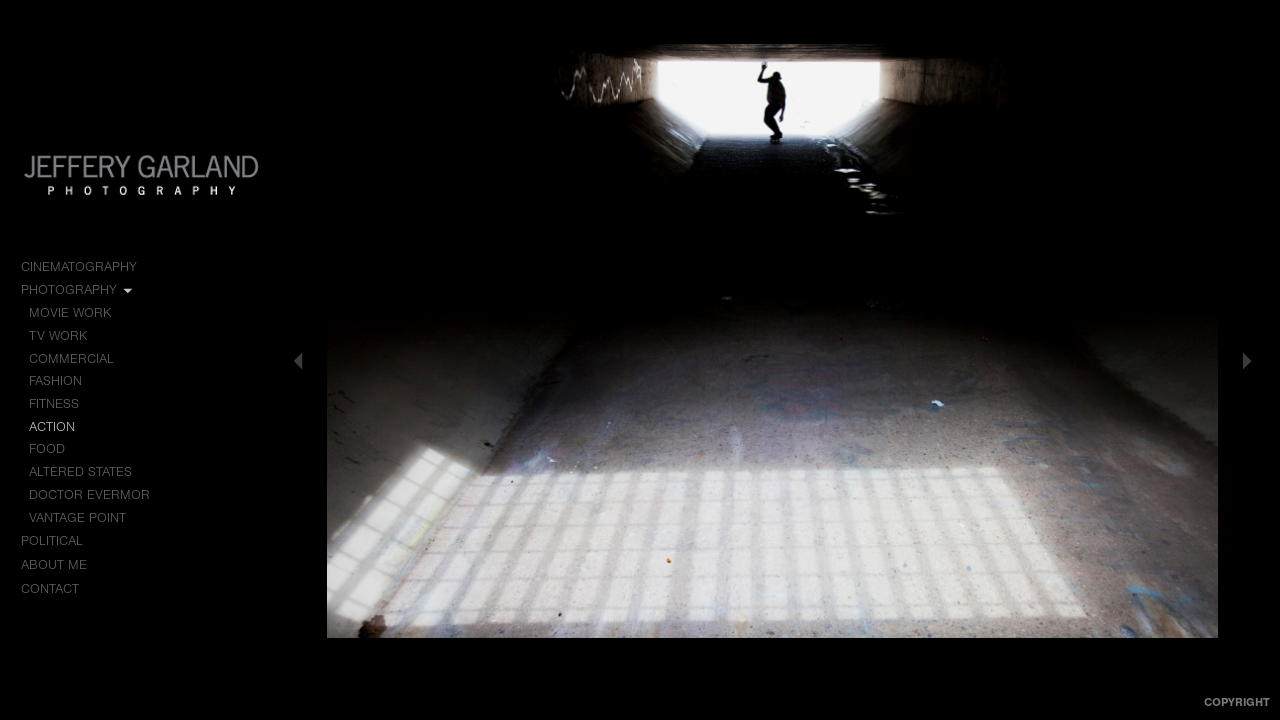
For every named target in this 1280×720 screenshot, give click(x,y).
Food (47, 448)
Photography (78, 290)
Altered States (80, 471)
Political (61, 541)
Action (52, 426)
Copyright (1237, 702)
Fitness (54, 403)
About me (54, 564)
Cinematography (88, 267)
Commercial (71, 358)
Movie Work (79, 313)
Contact (50, 588)
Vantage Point (77, 517)
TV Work (67, 336)
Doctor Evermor (89, 494)
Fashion (55, 380)
